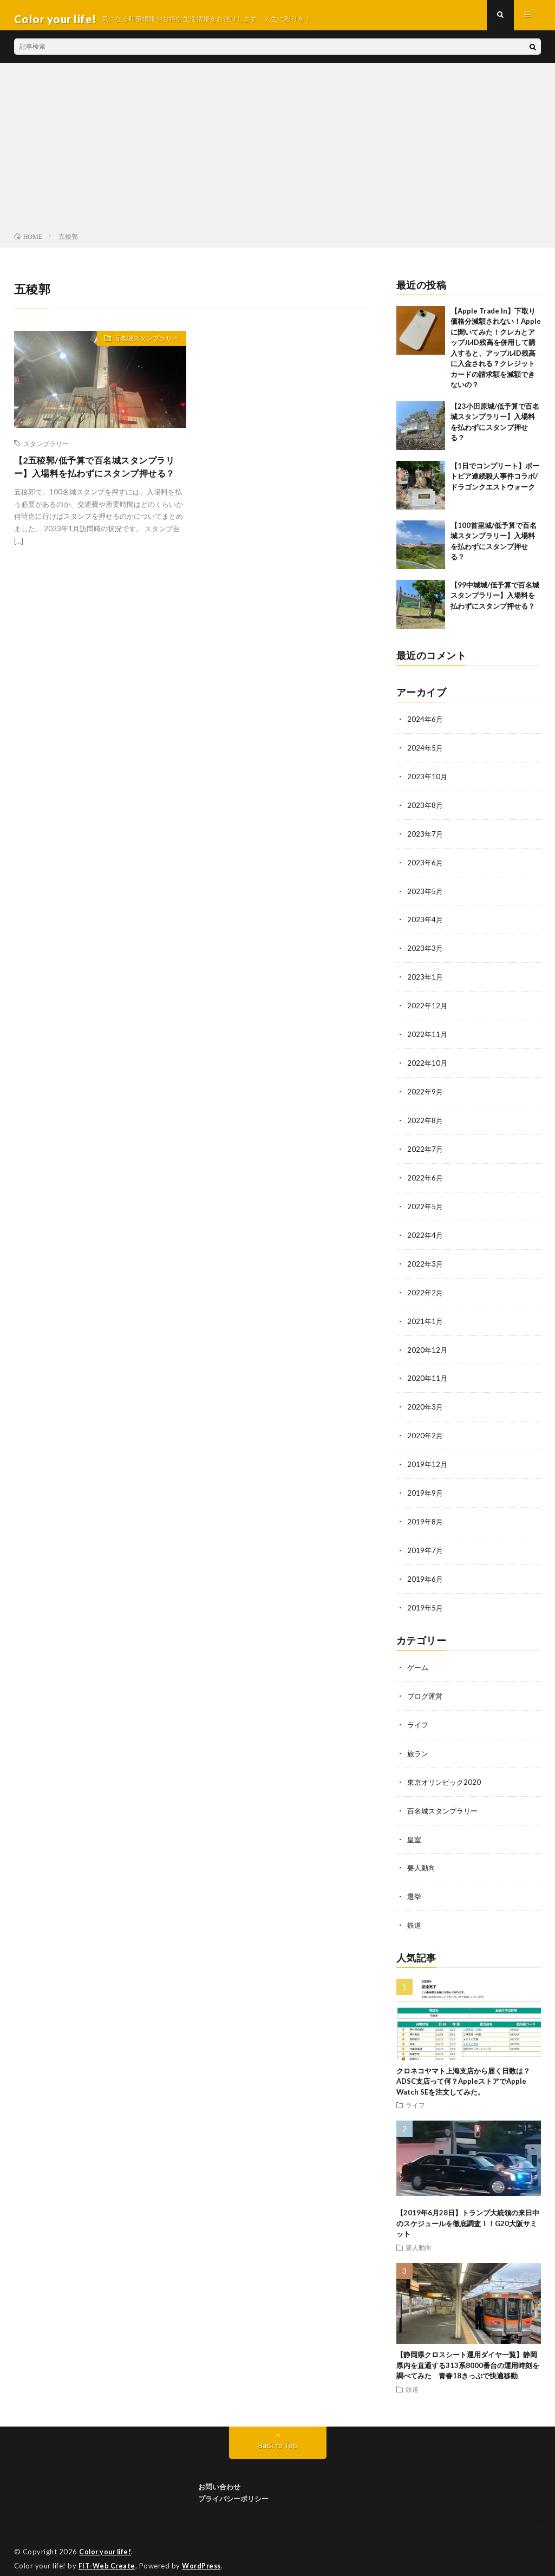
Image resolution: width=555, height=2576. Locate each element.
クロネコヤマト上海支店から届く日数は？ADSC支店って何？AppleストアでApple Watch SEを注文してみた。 (463, 2068)
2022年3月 (425, 1261)
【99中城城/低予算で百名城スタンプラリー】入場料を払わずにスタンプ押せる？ (494, 603)
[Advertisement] (277, 157)
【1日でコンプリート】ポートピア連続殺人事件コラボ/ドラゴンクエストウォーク (494, 484)
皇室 (414, 1827)
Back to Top (277, 2431)
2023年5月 (425, 895)
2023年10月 (427, 782)
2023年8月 (425, 811)
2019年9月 (425, 1486)
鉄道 (414, 1911)
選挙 (414, 1883)
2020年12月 (427, 1346)
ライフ (418, 1714)
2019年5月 (425, 1599)
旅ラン (418, 1742)
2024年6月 (425, 726)
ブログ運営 (426, 1686)
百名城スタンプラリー (140, 347)
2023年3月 (425, 951)
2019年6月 (425, 1571)
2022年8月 (425, 1120)
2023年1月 (425, 979)
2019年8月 (425, 1514)
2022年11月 (427, 1036)
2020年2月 (425, 1430)
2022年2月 (425, 1289)
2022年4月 (425, 1233)
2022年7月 (425, 1148)
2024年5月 (425, 754)
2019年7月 (425, 1543)
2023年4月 (425, 923)
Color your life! (107, 2538)
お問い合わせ (219, 2472)
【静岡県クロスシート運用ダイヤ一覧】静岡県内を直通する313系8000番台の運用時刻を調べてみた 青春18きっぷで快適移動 (467, 2351)
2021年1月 (425, 1317)
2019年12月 (427, 1458)
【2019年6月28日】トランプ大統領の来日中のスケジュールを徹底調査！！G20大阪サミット (467, 2210)
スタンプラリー (46, 451)
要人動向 (422, 1855)
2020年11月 (427, 1374)
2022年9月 (425, 1092)
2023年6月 (425, 867)
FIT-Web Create (108, 2551)
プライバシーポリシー (233, 2485)
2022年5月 (425, 1205)
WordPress (204, 2551)
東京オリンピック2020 (446, 1771)
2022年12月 (427, 1008)
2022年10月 (427, 1064)
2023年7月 (425, 839)
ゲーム (418, 1658)
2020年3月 (425, 1402)
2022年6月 (425, 1177)
